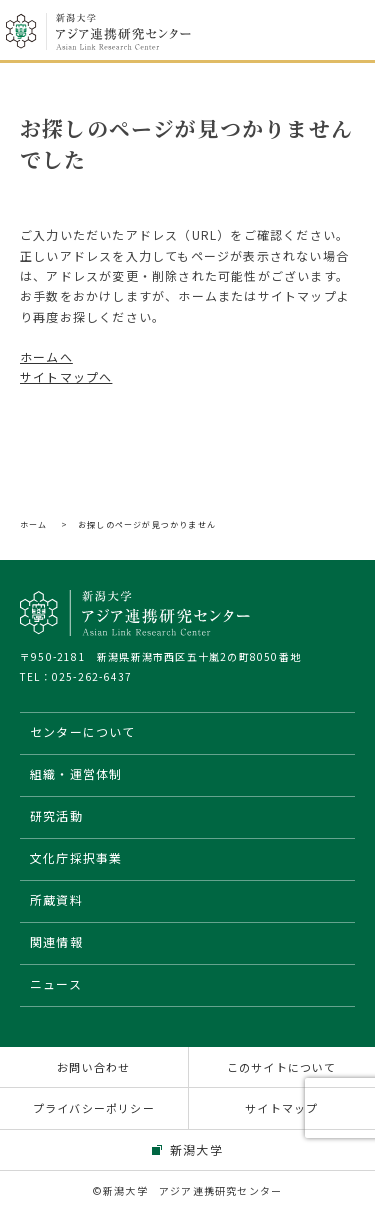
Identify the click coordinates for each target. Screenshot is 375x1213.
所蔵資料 (56, 899)
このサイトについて (282, 1067)
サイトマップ (281, 1108)
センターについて (83, 731)
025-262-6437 (92, 676)
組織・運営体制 (76, 773)
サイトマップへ (66, 376)
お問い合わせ (93, 1067)
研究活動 (56, 815)
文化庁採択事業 (76, 857)
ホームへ (46, 356)
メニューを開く (343, 32)
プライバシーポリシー (94, 1108)
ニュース (56, 983)
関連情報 (56, 941)
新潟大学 (196, 1149)
